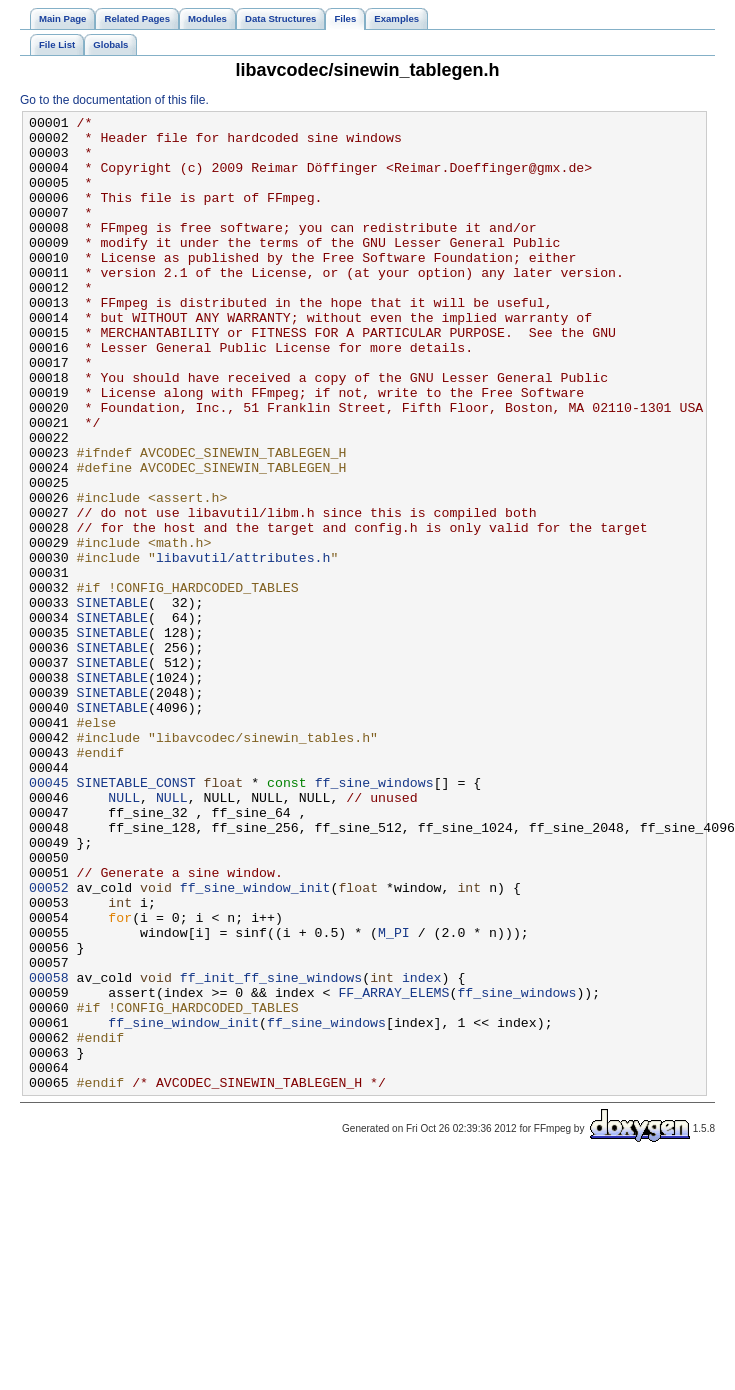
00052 (49, 1043)
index (422, 1151)
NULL (124, 935)
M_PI (394, 1097)
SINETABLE (112, 701)
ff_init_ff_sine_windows (271, 1151)
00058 (49, 1151)
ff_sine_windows (374, 917)
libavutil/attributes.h (243, 647)
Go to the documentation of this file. (114, 100)
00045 (49, 917)
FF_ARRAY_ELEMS (393, 1169)
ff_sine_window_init (255, 1043)
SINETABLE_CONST (136, 917)
